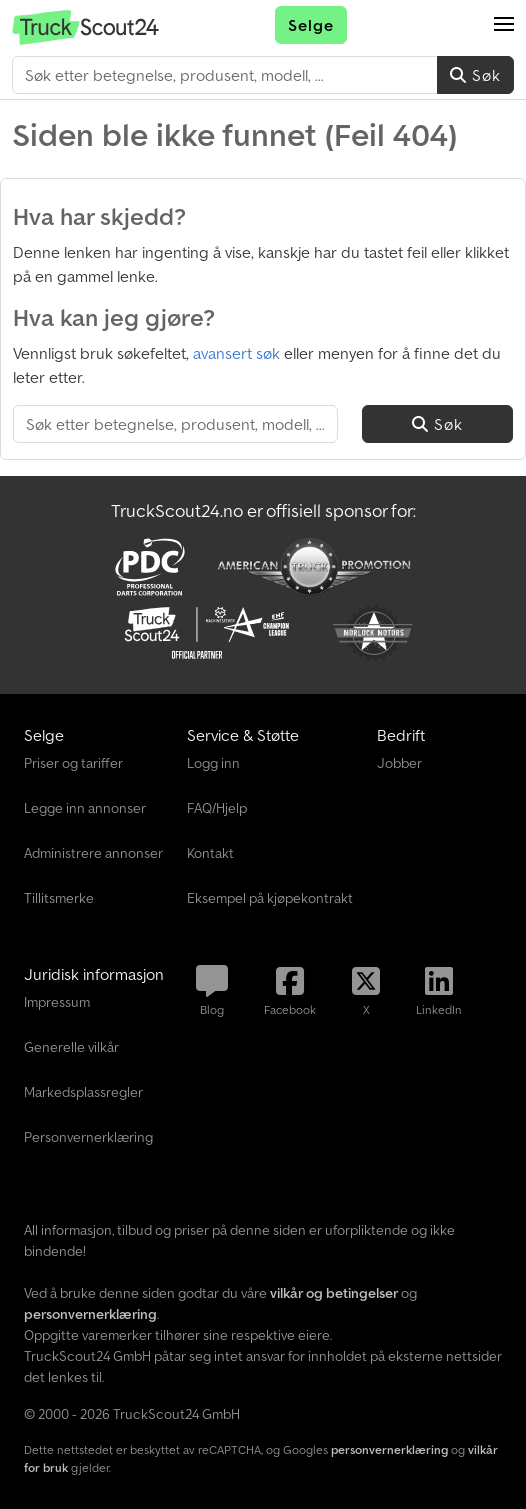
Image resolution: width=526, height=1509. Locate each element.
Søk (475, 75)
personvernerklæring (389, 1449)
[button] (504, 25)
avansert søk (236, 353)
